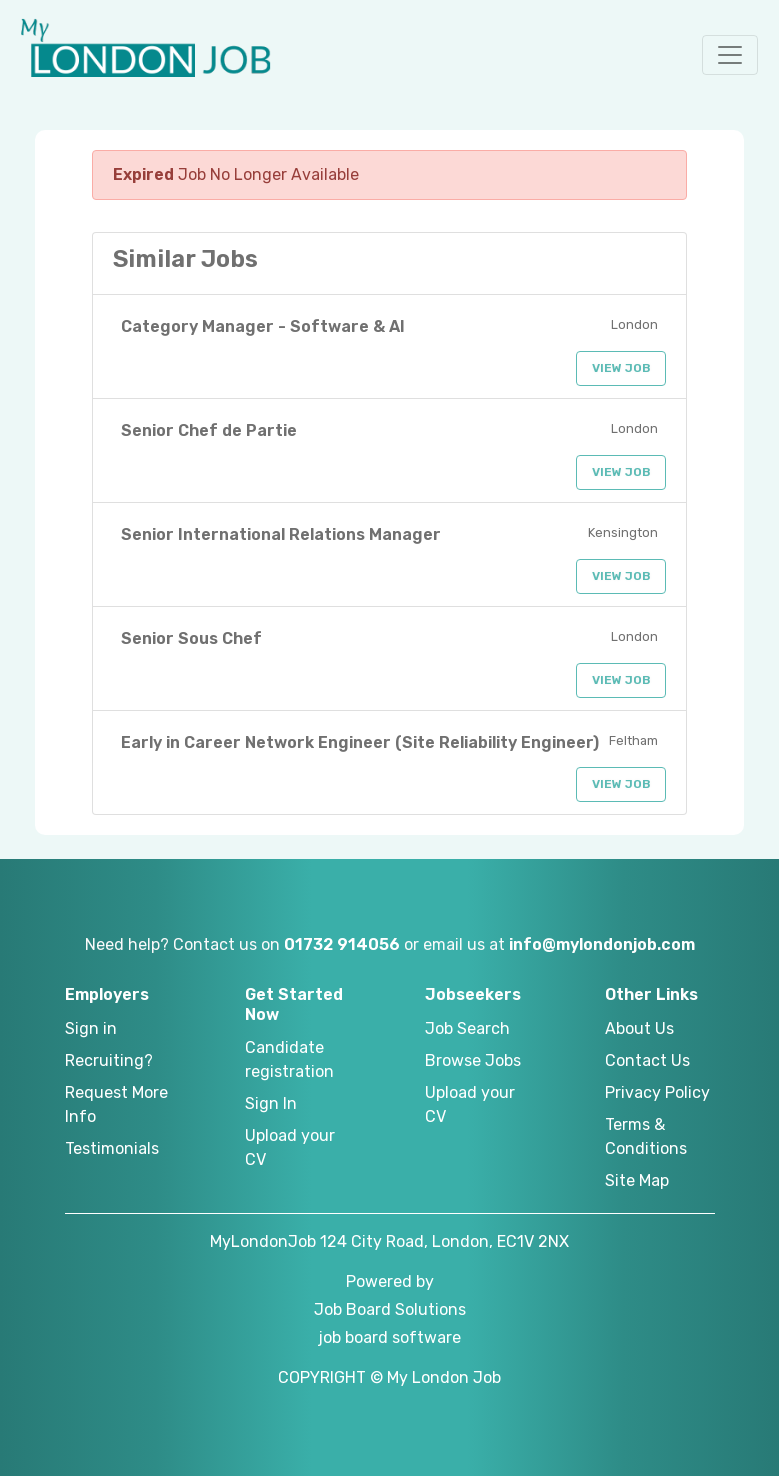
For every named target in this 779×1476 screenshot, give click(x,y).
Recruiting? (109, 1060)
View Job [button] (621, 368)
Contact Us (647, 1060)
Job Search (467, 1028)
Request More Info (116, 1104)
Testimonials (112, 1148)
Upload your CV (290, 1147)
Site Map (637, 1180)
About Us (639, 1028)
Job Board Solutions (390, 1309)
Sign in (91, 1028)
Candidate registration (289, 1059)
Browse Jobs (473, 1060)
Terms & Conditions (646, 1136)
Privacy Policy (657, 1092)
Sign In (271, 1103)
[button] (730, 55)
